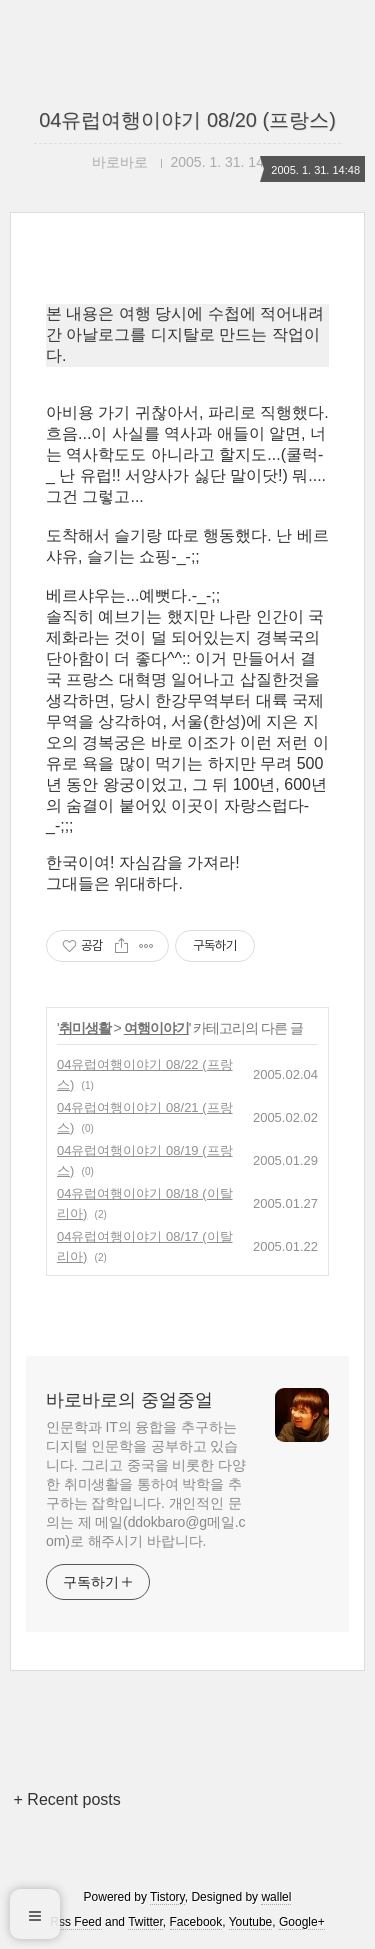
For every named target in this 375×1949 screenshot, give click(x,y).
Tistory (167, 1897)
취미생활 (85, 1028)
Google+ (302, 1922)
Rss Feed (75, 1922)
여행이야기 (156, 1028)
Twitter (145, 1922)
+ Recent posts (67, 1799)
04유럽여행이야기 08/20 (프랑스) (187, 120)
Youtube (251, 1922)
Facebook (196, 1922)
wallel (276, 1897)
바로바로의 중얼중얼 (129, 1400)
